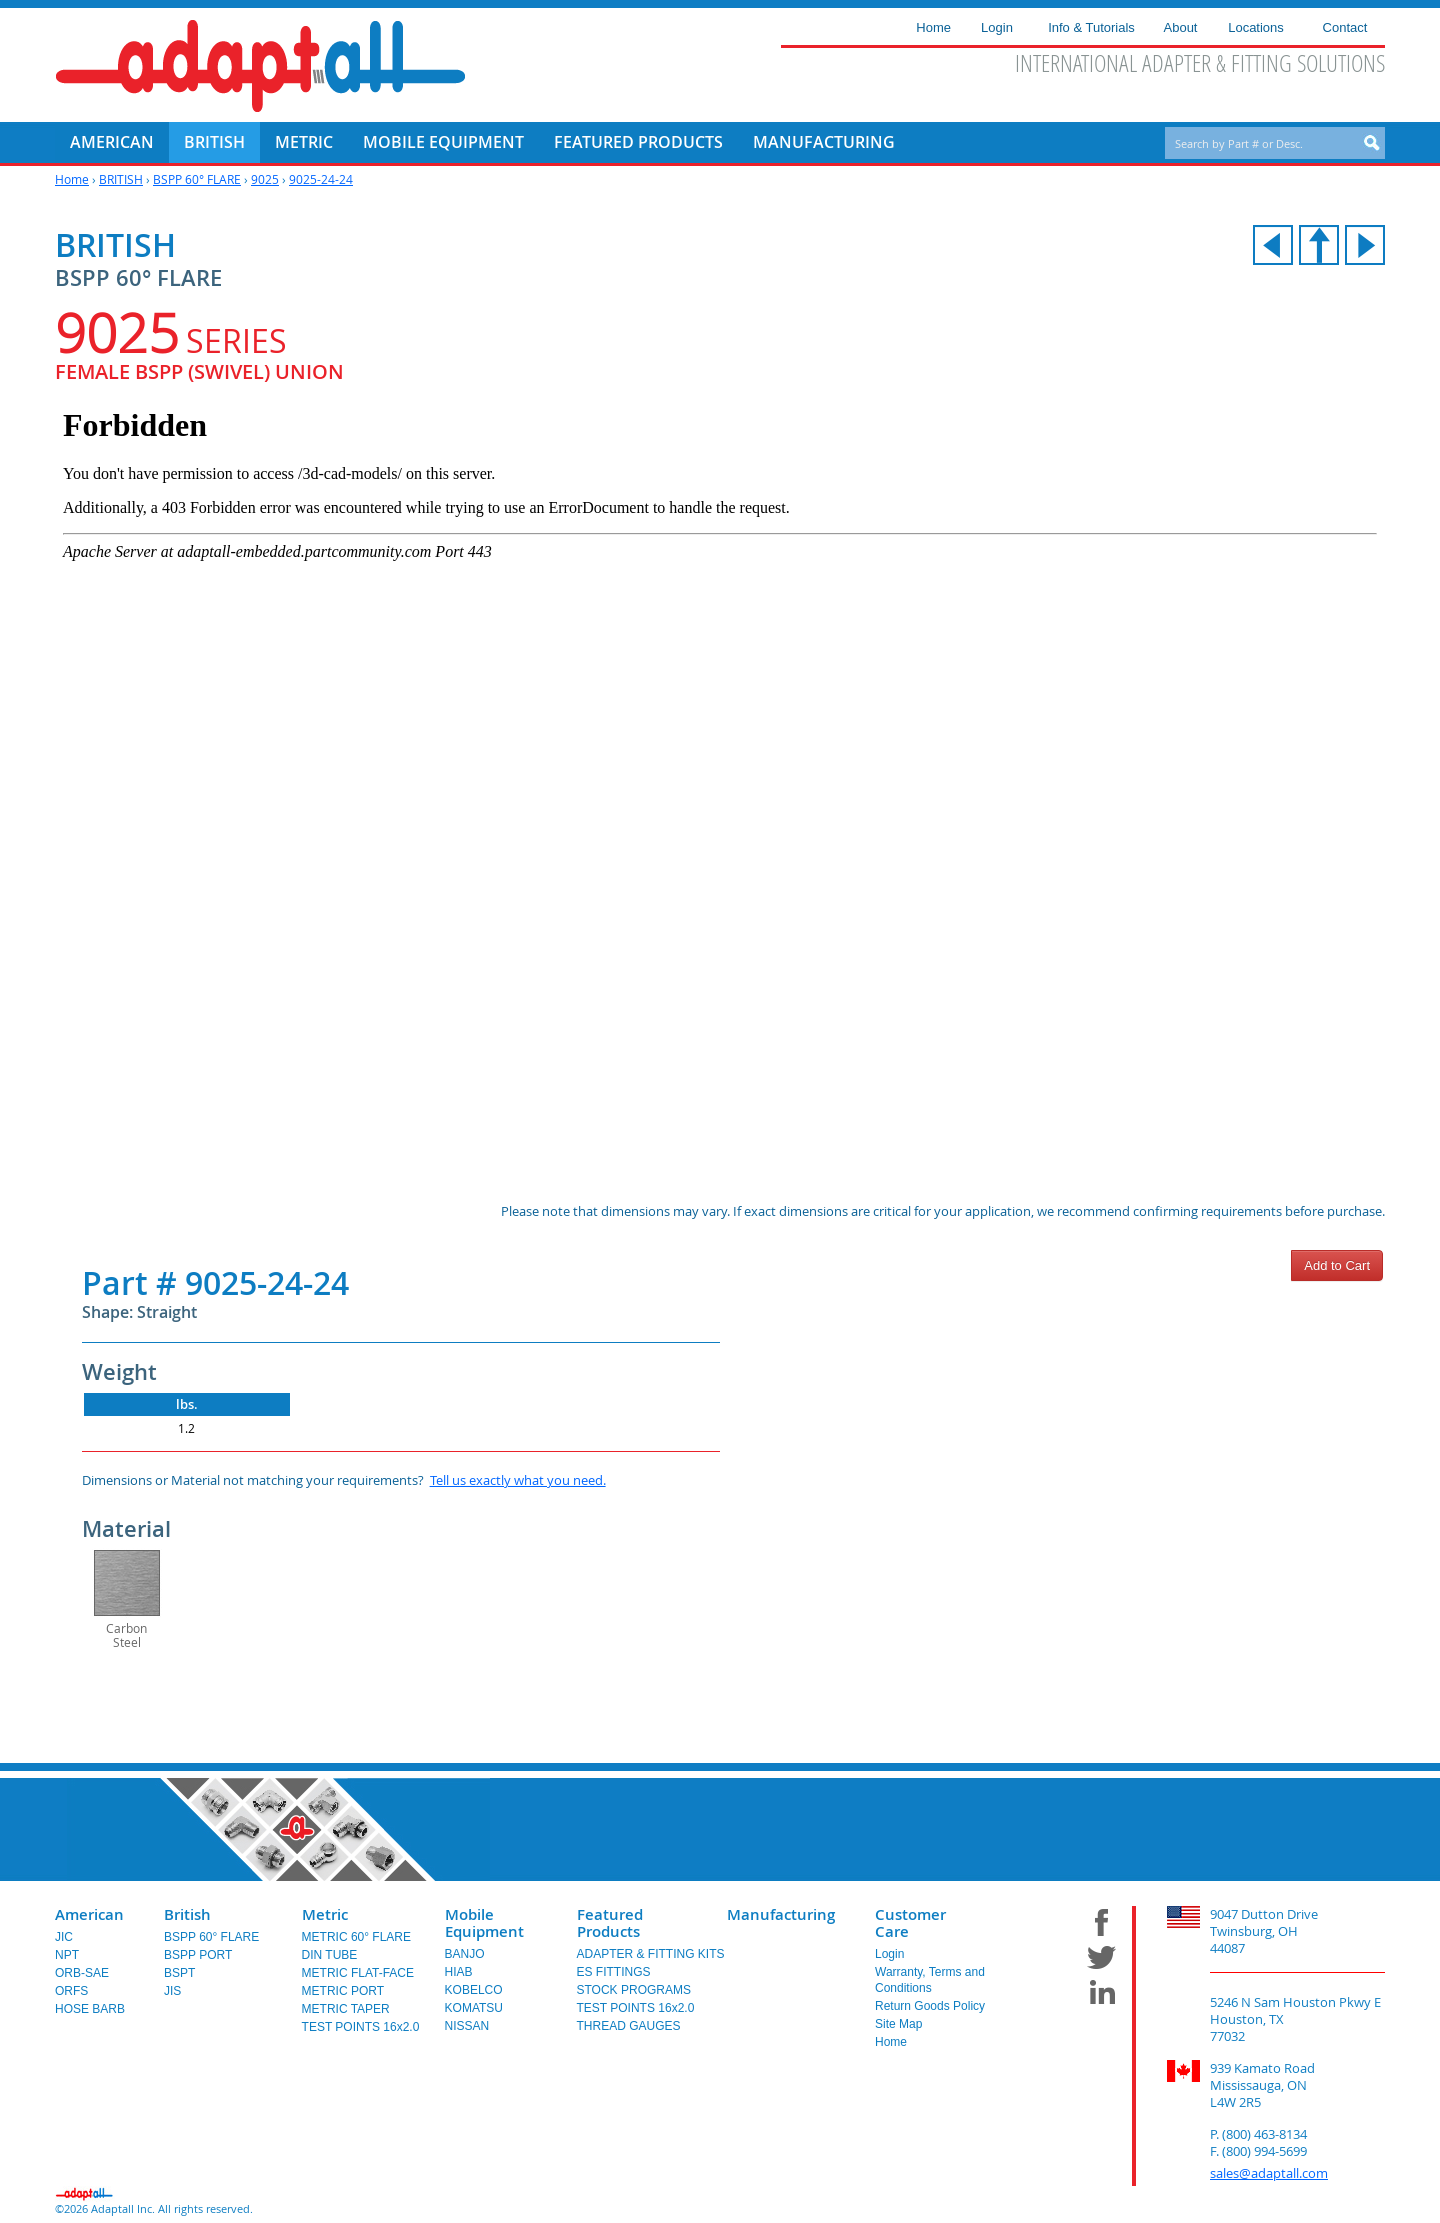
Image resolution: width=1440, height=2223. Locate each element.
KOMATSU (474, 2008)
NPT (67, 1955)
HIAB (459, 1972)
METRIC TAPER (346, 2009)
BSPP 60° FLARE (197, 179)
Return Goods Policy (930, 2006)
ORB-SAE (82, 1973)
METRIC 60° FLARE (357, 1937)
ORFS (71, 1991)
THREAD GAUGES (629, 2026)
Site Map (898, 2024)
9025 (265, 179)
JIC (64, 1937)
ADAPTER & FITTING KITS (651, 1954)
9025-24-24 (321, 179)
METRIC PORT (343, 1991)
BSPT (179, 1973)
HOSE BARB (90, 2009)
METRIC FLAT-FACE (358, 1973)
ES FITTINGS (614, 1972)
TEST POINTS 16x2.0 (361, 2027)
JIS (172, 1991)
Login (889, 1954)
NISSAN (467, 2026)
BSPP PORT (198, 1955)
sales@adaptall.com (1269, 2173)
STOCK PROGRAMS (634, 1990)
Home (72, 179)
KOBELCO (474, 1990)
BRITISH (121, 179)
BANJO (465, 1954)
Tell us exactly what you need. (518, 1480)
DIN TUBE (330, 1955)
